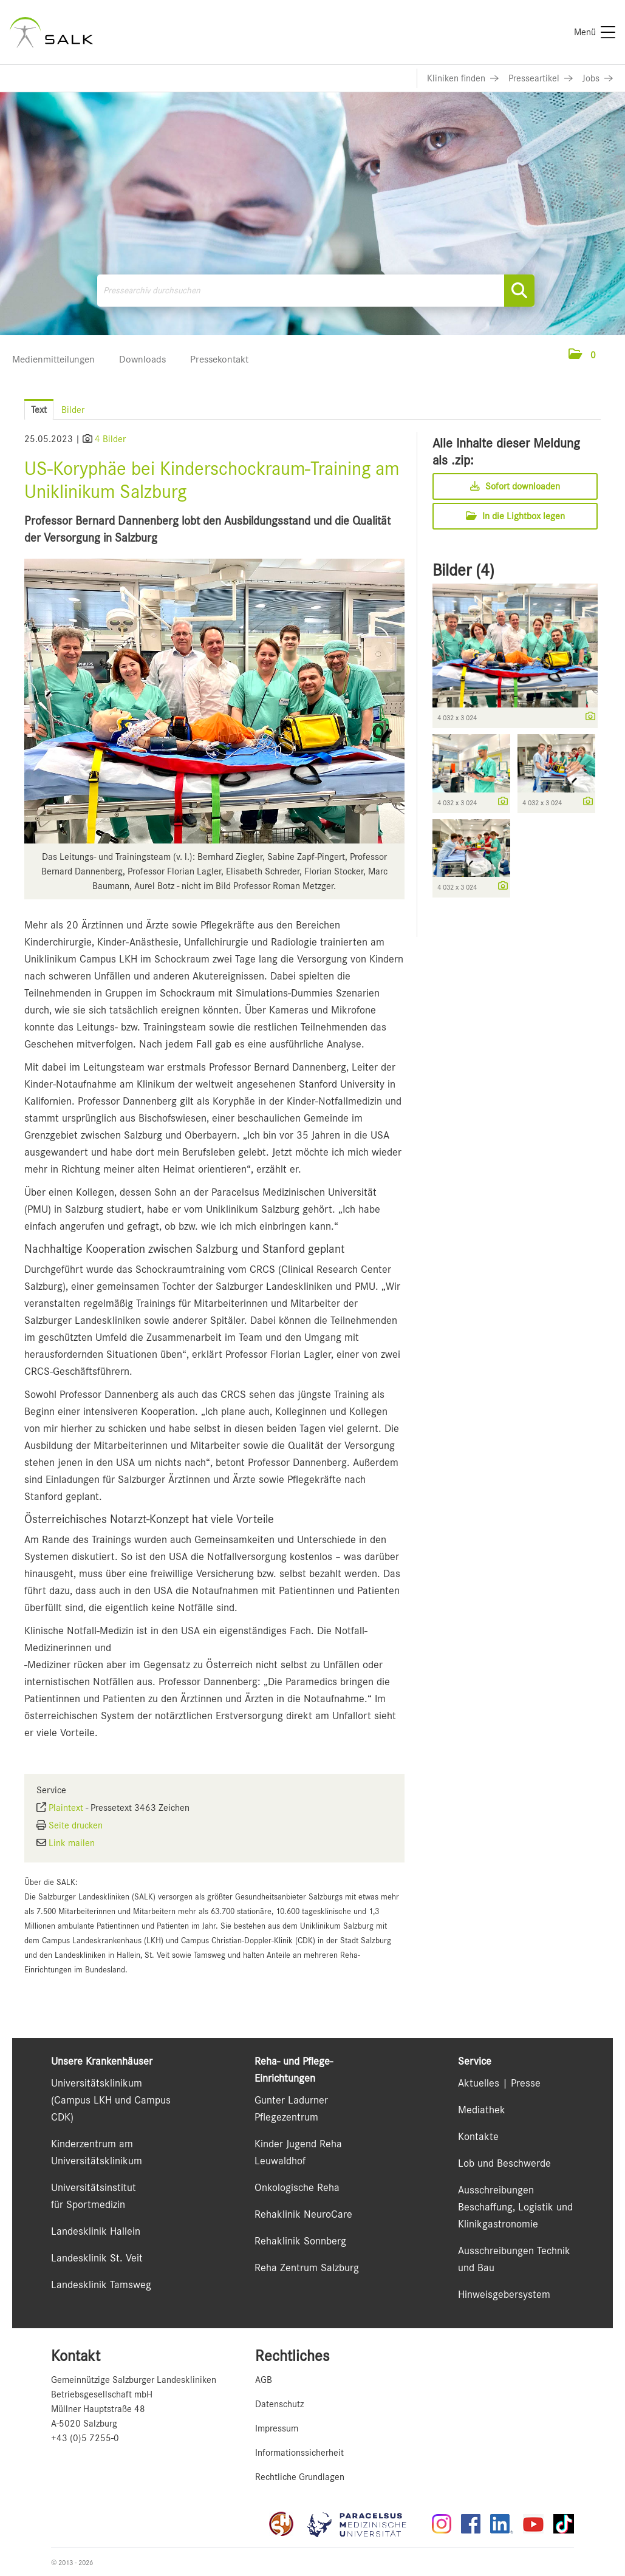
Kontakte (478, 2136)
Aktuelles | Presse (499, 2083)
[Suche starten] (519, 290)
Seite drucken (76, 1825)
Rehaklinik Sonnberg (300, 2241)
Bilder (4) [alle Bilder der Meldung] (463, 570)
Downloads (142, 359)
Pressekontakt (219, 359)
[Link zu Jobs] (597, 78)
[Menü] (594, 32)
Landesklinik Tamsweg (101, 2284)
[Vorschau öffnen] (214, 701)
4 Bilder (110, 439)
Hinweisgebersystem (504, 2294)
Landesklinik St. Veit (97, 2258)
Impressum (276, 2428)
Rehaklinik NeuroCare (303, 2214)
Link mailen (72, 1843)
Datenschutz (279, 2404)
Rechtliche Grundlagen (299, 2477)
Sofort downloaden (515, 486)
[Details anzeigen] (587, 717)
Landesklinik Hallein (95, 2231)
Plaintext (66, 1807)
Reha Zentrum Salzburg (306, 2267)
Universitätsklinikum (96, 2083)
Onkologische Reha (297, 2187)
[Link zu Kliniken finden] (463, 78)
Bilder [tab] (72, 409)
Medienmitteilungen (53, 359)
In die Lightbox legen (515, 516)
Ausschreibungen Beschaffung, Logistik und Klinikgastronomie (515, 2207)
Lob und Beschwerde (504, 2163)
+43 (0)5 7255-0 (85, 2438)
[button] (582, 355)
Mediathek (481, 2110)
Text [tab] (39, 409)
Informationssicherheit (299, 2452)
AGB (263, 2379)
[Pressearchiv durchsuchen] (315, 290)
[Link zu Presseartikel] (540, 78)
